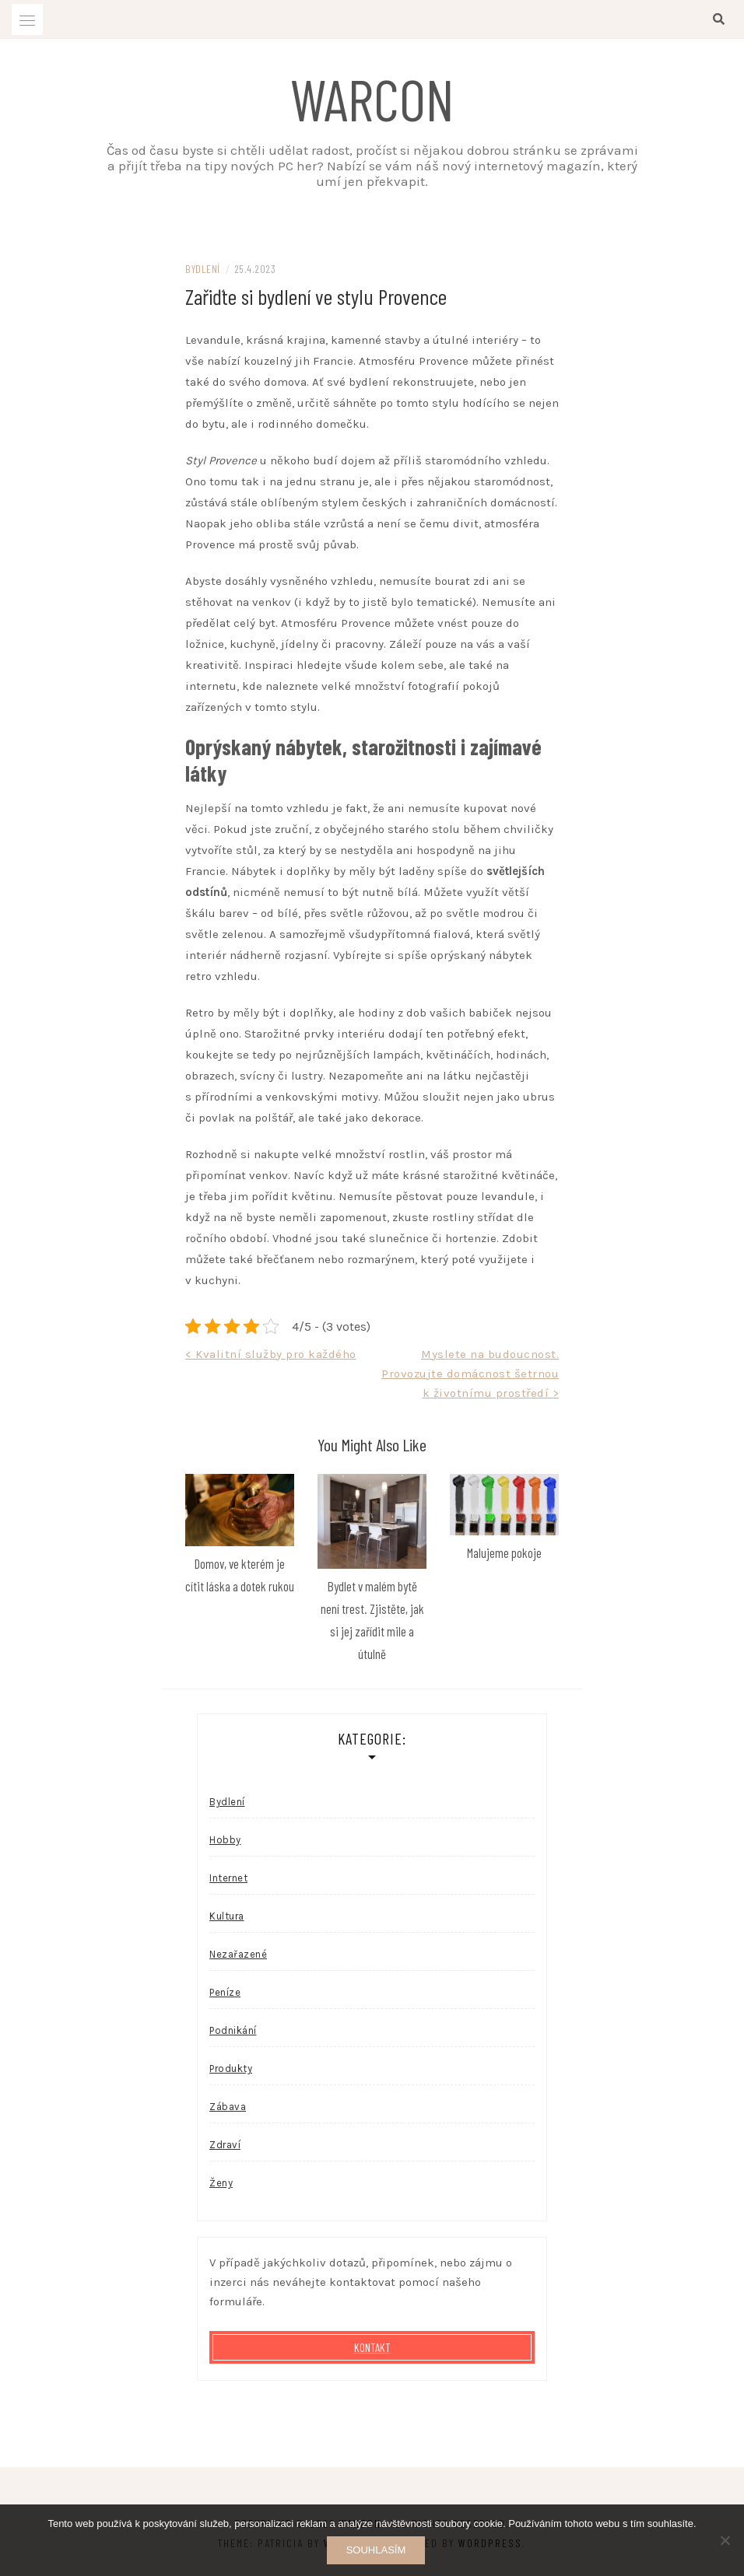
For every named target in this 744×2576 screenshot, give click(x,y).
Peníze (224, 1992)
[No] (724, 2540)
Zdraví (224, 2145)
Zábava (227, 2106)
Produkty (230, 2068)
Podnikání (233, 2030)
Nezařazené (238, 1954)
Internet (228, 1878)
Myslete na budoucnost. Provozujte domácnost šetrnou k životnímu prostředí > (470, 1373)
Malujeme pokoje (504, 1552)
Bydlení (202, 268)
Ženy (221, 2183)
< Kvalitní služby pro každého (270, 1354)
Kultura (226, 1916)
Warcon (372, 98)
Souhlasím (376, 2550)
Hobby (225, 1840)
